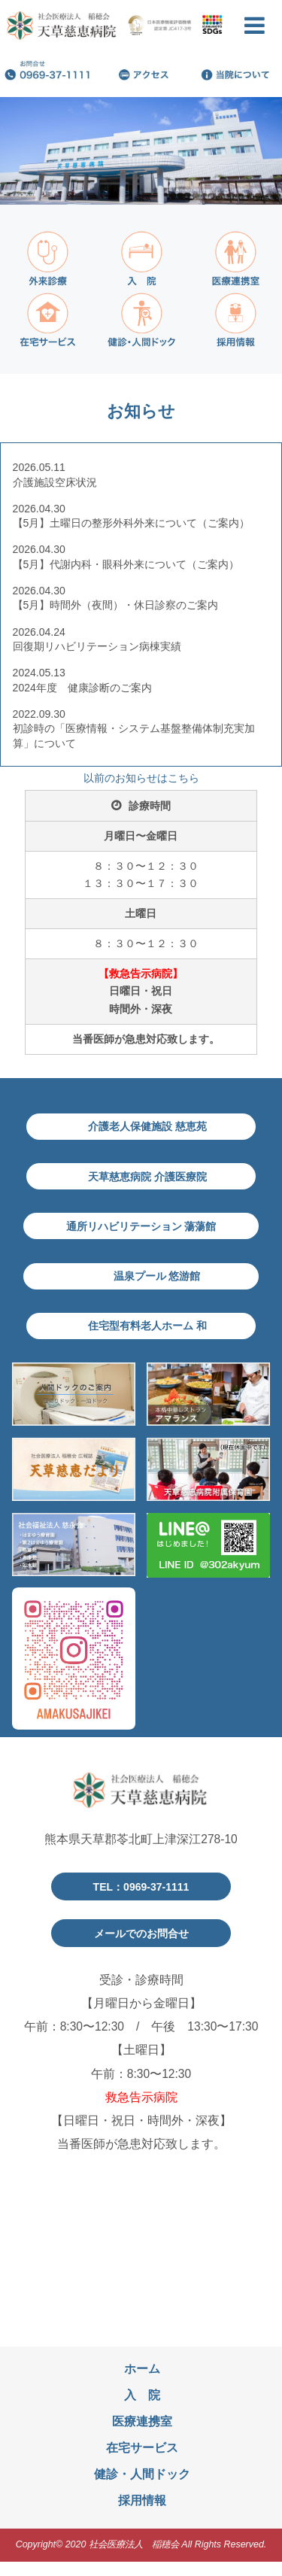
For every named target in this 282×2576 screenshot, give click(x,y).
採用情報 (142, 2515)
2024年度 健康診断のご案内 (82, 688)
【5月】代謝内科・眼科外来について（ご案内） (126, 564)
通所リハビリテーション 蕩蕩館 (140, 1233)
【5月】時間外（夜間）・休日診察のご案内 (116, 605)
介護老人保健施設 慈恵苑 (148, 1128)
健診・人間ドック (142, 2489)
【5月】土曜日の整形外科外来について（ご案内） (131, 523)
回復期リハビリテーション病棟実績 (97, 646)
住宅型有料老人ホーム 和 (148, 1338)
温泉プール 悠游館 (158, 1286)
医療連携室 (142, 2435)
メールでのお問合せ (141, 1947)
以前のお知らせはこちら (141, 778)
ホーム (142, 2383)
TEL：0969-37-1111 (141, 1900)
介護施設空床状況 (62, 482)
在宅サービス (142, 2462)
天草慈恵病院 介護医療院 (148, 1180)
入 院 (142, 2409)
